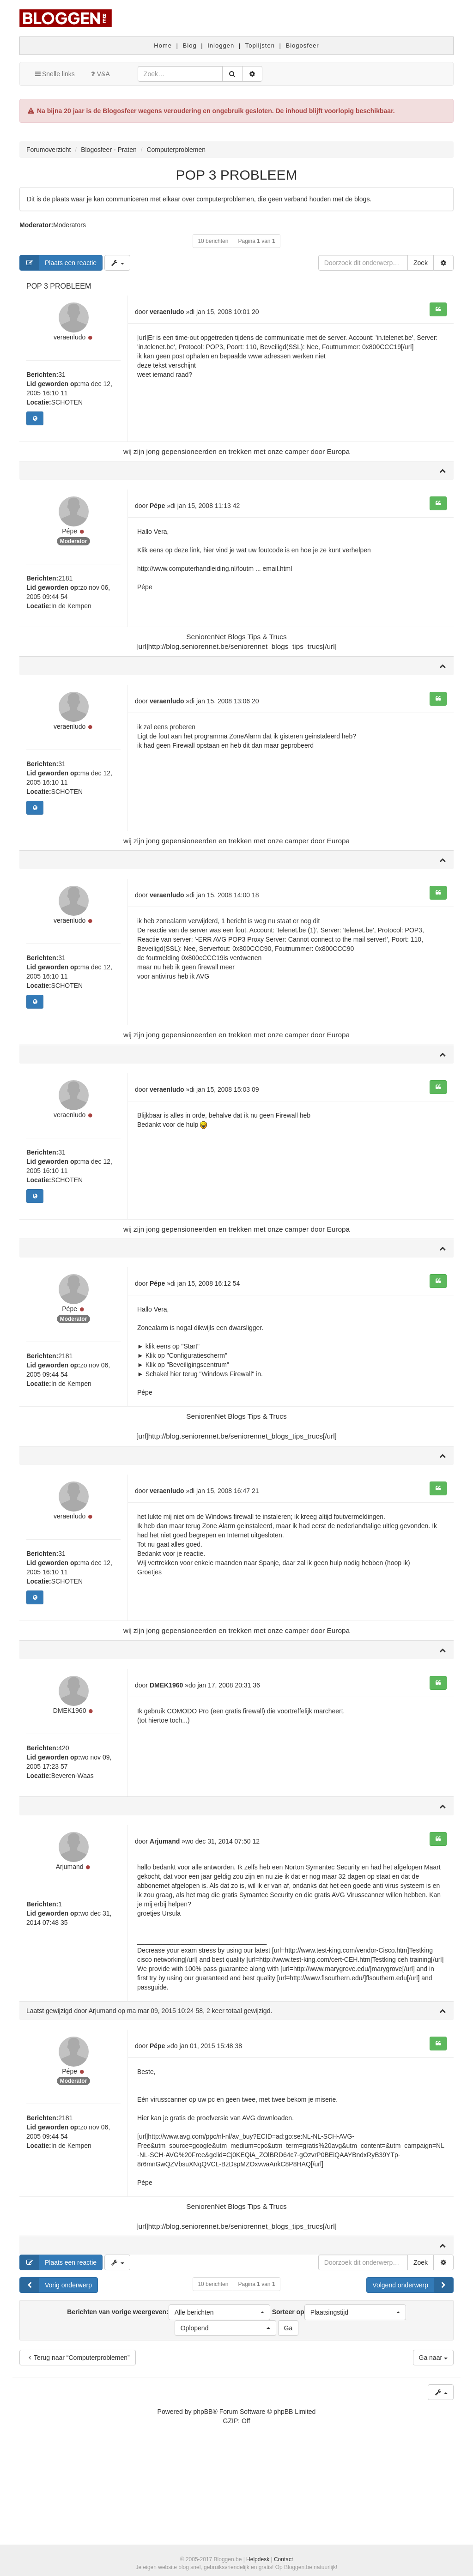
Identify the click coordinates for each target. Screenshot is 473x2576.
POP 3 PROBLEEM (236, 174)
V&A (99, 74)
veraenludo (69, 348)
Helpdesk (257, 2559)
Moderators (69, 225)
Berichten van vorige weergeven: (168, 2403)
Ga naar (433, 2448)
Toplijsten (260, 45)
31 (62, 386)
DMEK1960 (69, 1800)
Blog (190, 45)
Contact (283, 2559)
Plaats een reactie (58, 262)
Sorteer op (339, 2403)
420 (63, 1838)
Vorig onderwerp (56, 2375)
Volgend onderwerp (412, 2375)
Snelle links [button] (54, 74)
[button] (219, 2403)
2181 (65, 601)
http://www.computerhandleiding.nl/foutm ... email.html (214, 580)
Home (163, 45)
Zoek (420, 262)
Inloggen (220, 45)
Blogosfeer (302, 45)
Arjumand (70, 1968)
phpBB (202, 2502)
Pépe (69, 554)
